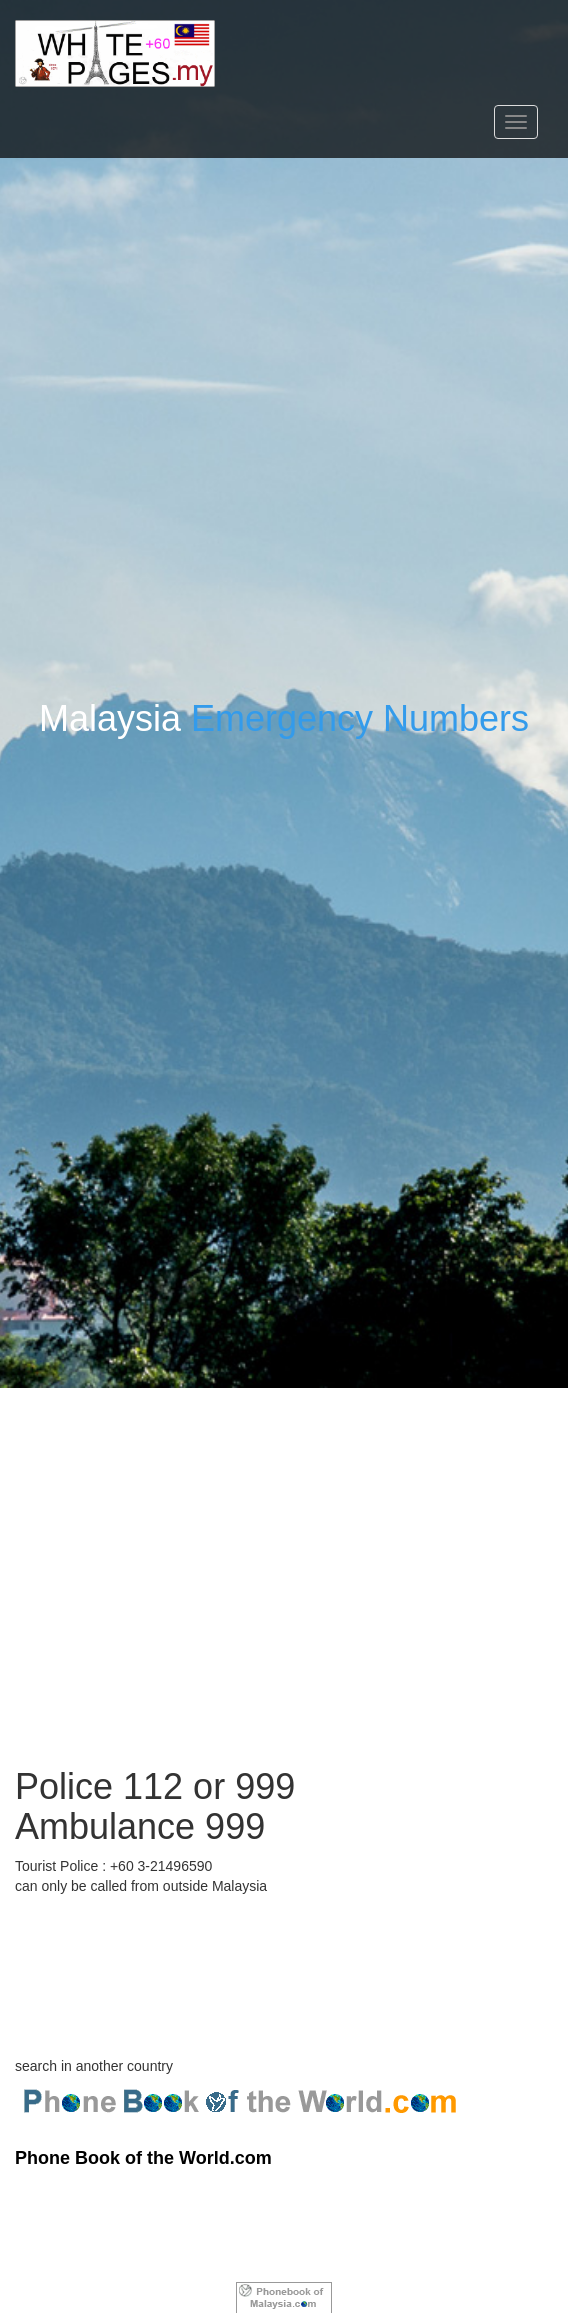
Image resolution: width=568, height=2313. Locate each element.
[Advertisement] (284, 1528)
